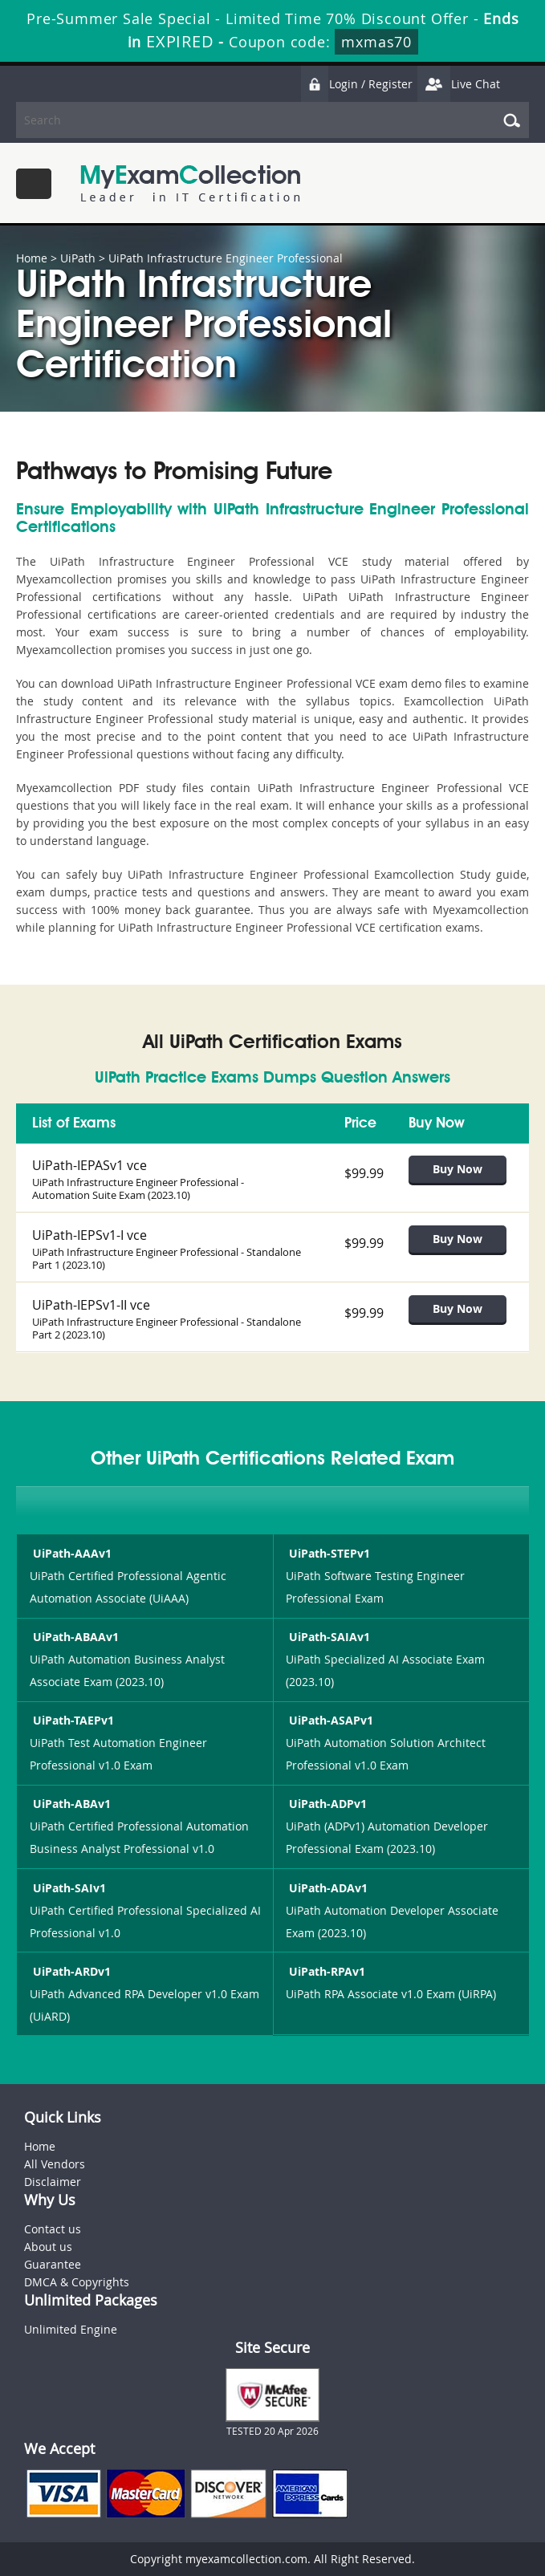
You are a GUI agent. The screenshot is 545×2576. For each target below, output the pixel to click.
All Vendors (54, 2164)
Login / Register (356, 84)
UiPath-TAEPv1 (72, 1720)
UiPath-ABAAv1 (74, 1636)
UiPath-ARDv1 (70, 1971)
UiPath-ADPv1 (326, 1803)
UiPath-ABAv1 (70, 1803)
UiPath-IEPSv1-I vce (89, 1235)
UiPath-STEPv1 (328, 1553)
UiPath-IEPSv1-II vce (91, 1305)
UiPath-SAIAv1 (328, 1636)
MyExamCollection (190, 183)
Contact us (52, 2229)
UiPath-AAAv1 (71, 1553)
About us (48, 2246)
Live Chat (458, 84)
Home (31, 258)
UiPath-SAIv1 (68, 1887)
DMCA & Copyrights (76, 2282)
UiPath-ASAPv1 (329, 1720)
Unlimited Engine (70, 2329)
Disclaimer (52, 2181)
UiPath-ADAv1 (327, 1887)
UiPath (78, 258)
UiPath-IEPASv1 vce (89, 1165)
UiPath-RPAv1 (325, 1971)
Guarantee (52, 2264)
